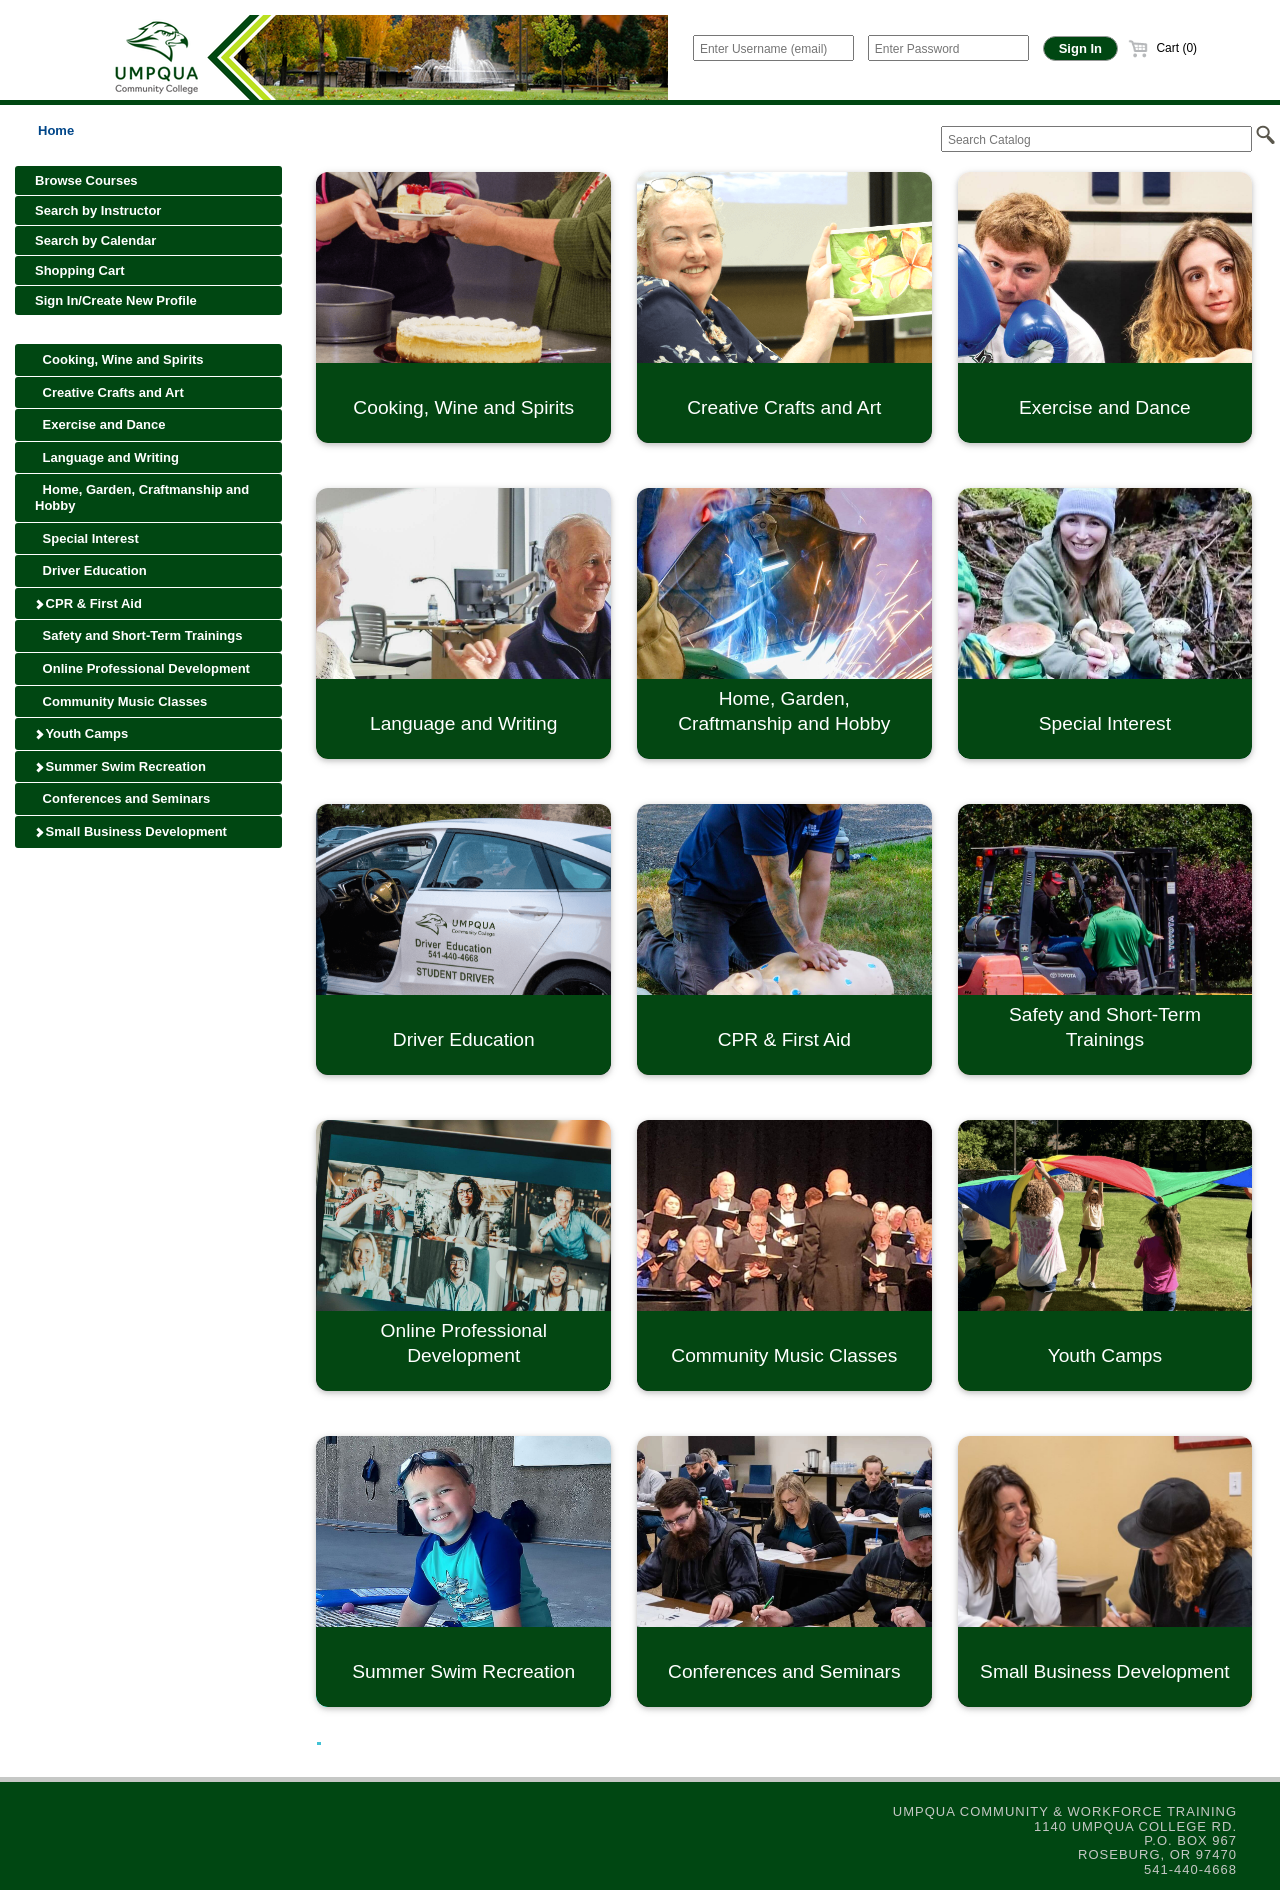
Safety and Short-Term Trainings (138, 635)
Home (56, 130)
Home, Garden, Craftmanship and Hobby (142, 497)
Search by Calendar (95, 240)
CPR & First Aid (88, 603)
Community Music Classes (121, 701)
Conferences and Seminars (122, 798)
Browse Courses (86, 180)
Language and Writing (107, 457)
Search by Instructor (98, 210)
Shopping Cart (80, 270)
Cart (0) (1162, 48)
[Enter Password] (948, 48)
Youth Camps (81, 733)
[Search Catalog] (1096, 139)
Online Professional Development (142, 668)
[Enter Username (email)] (773, 48)
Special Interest (87, 538)
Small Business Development (130, 831)
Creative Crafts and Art (109, 392)
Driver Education (91, 570)
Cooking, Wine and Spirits (119, 359)
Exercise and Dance (100, 424)
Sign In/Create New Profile (116, 300)
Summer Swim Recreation (120, 766)
